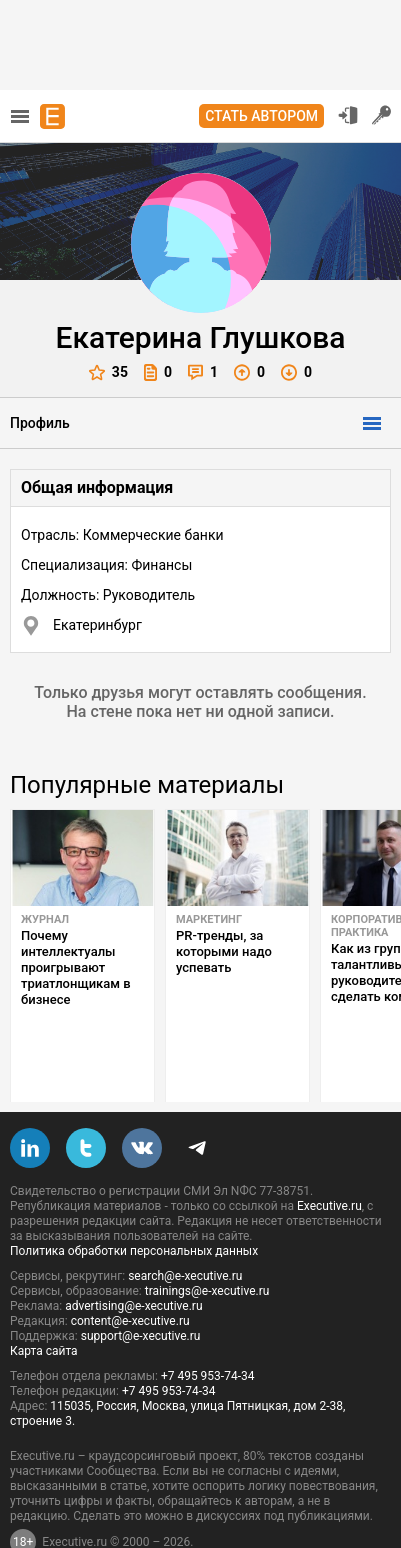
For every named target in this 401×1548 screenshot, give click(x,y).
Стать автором (261, 116)
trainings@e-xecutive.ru (207, 1244)
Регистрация (382, 115)
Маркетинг (209, 919)
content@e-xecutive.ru (130, 1274)
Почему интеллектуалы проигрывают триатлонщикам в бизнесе (76, 967)
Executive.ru (329, 1159)
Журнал (45, 919)
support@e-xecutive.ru (141, 1289)
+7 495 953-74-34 (208, 1329)
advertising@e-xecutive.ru (133, 1259)
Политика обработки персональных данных (134, 1204)
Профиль (40, 423)
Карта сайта (44, 1304)
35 (108, 372)
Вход (348, 115)
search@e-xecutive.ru (185, 1229)
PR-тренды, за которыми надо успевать (224, 951)
